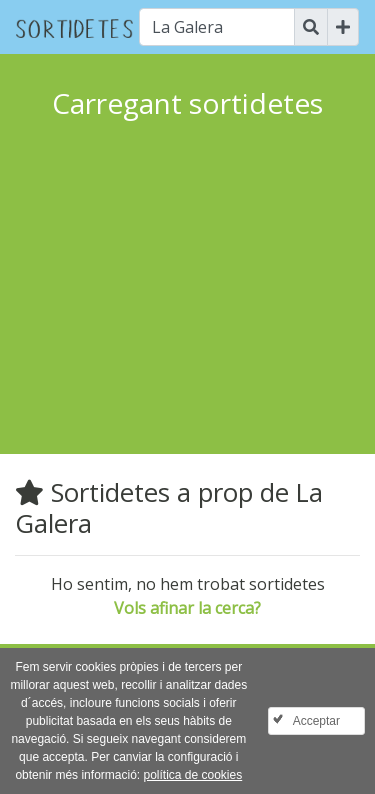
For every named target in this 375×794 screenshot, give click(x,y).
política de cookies (192, 775)
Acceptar (316, 721)
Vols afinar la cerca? (187, 608)
